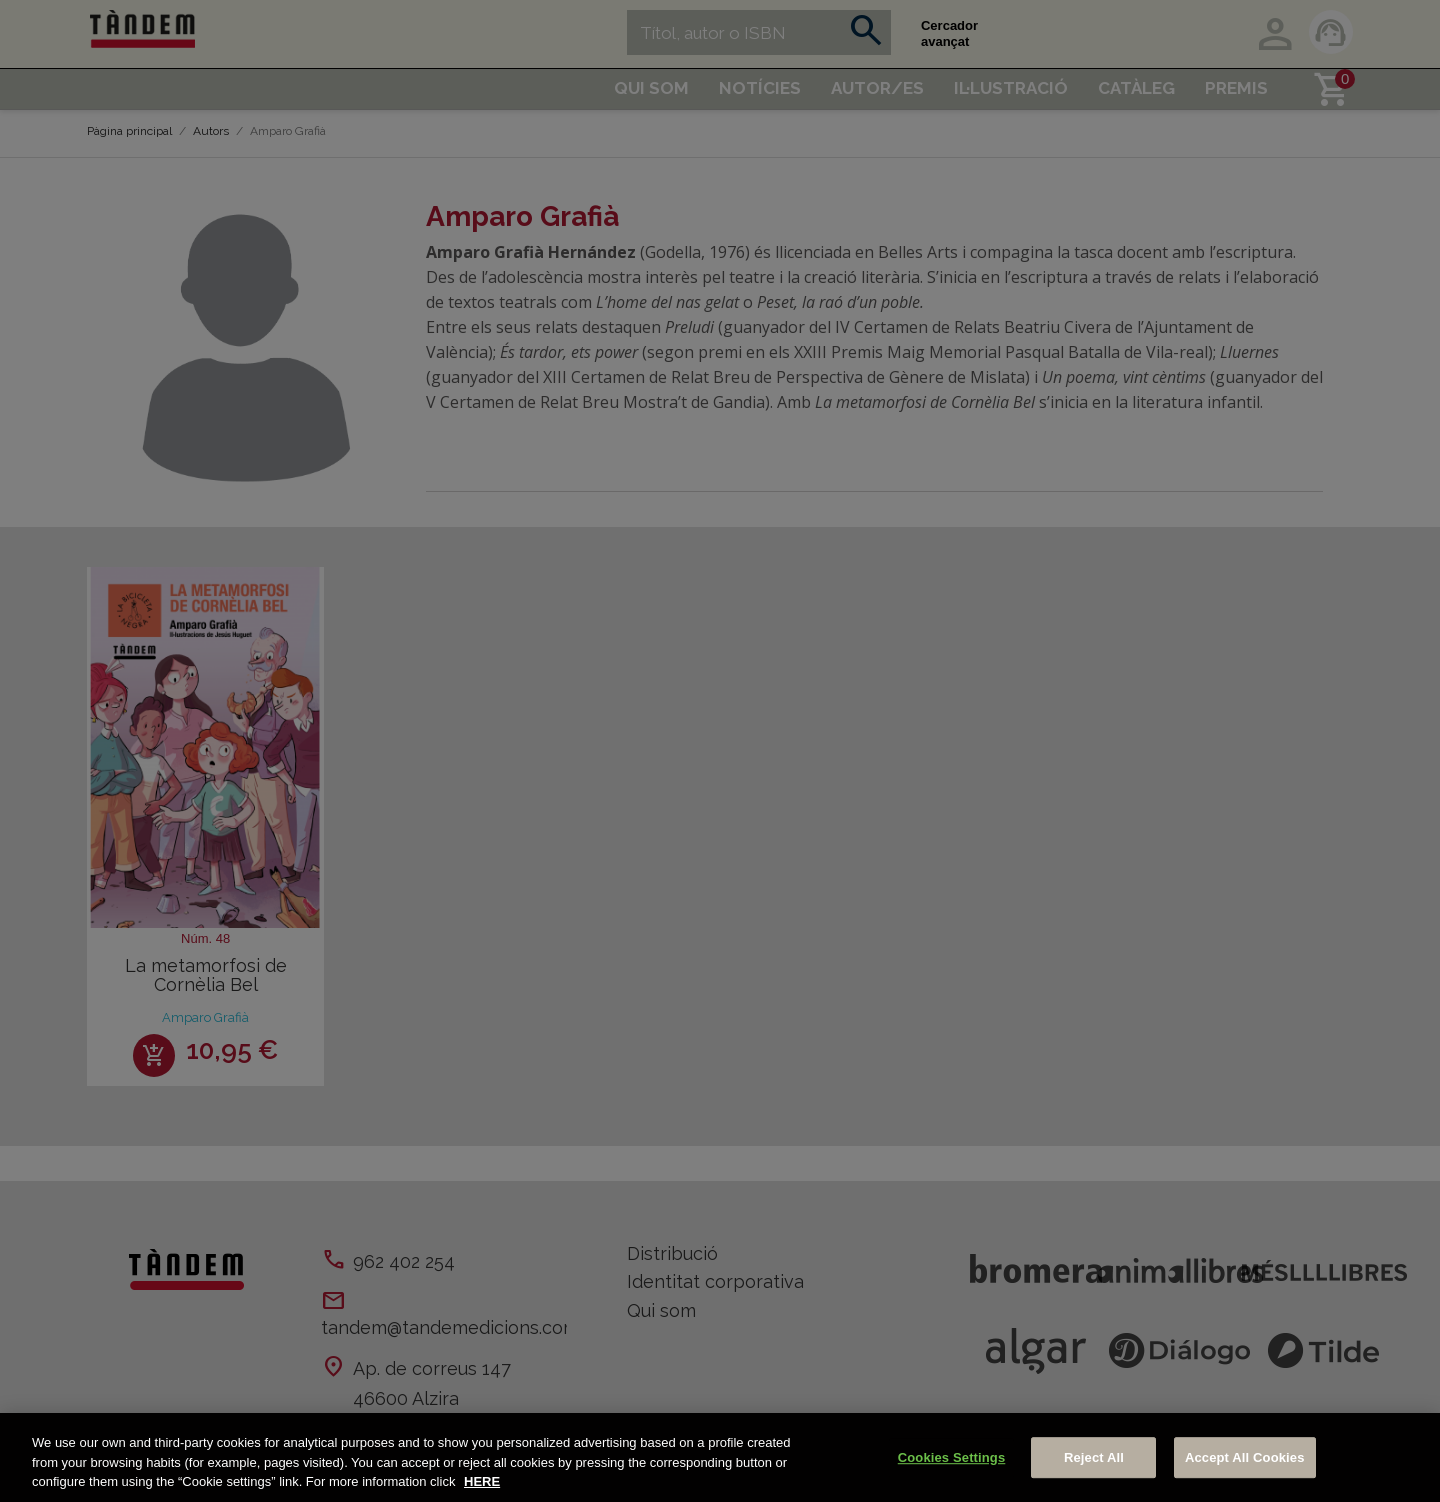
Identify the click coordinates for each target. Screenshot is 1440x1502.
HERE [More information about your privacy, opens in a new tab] (482, 1481)
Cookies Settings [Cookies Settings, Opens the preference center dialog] (952, 1457)
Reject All (1094, 1457)
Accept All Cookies (1245, 1457)
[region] (720, 1457)
